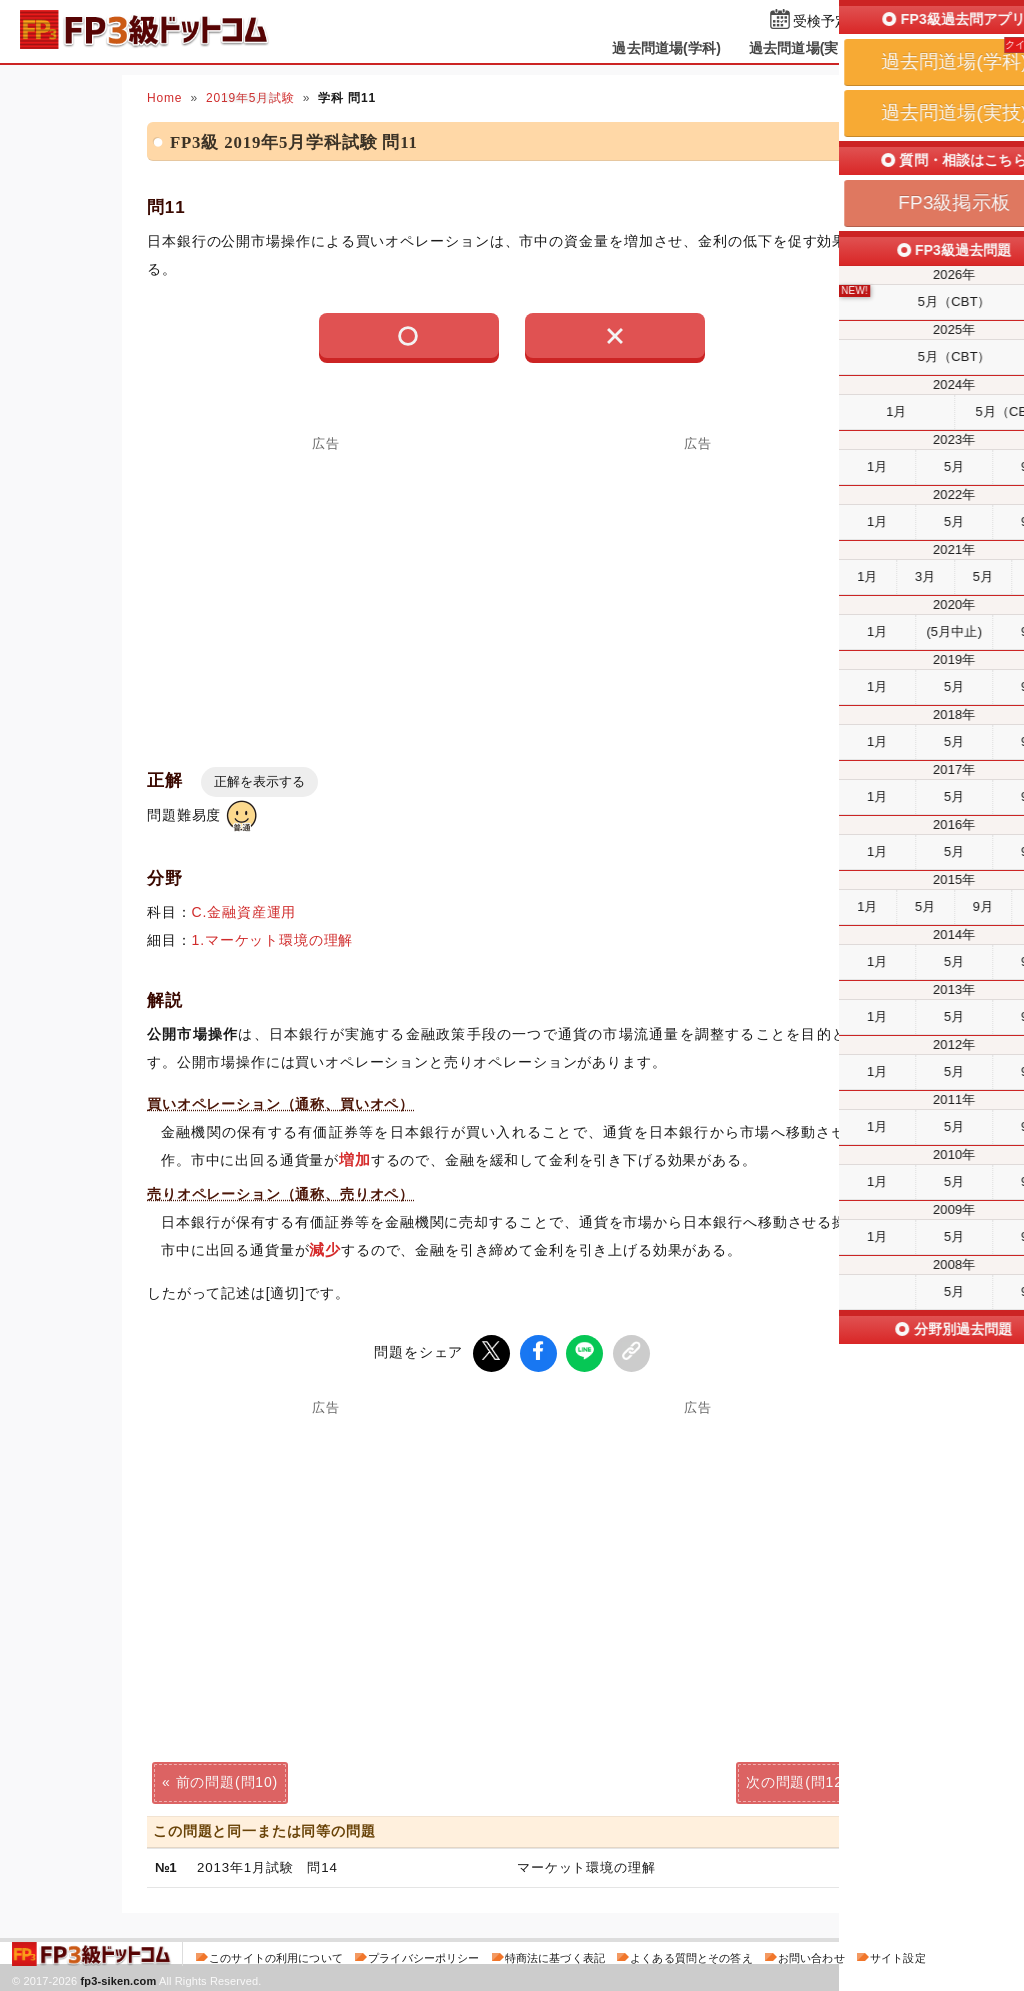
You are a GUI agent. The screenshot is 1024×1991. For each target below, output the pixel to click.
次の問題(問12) (797, 1780)
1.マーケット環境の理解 (273, 940)
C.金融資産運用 (244, 912)
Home (164, 98)
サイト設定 (898, 1955)
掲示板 (907, 48)
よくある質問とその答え (691, 1955)
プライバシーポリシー (423, 1955)
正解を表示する (259, 781)
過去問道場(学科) (666, 48)
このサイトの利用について (276, 1955)
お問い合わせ (811, 1955)
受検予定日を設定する (863, 21)
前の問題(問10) (227, 1780)
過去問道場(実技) (803, 48)
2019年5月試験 (250, 98)
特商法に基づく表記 (555, 1955)
